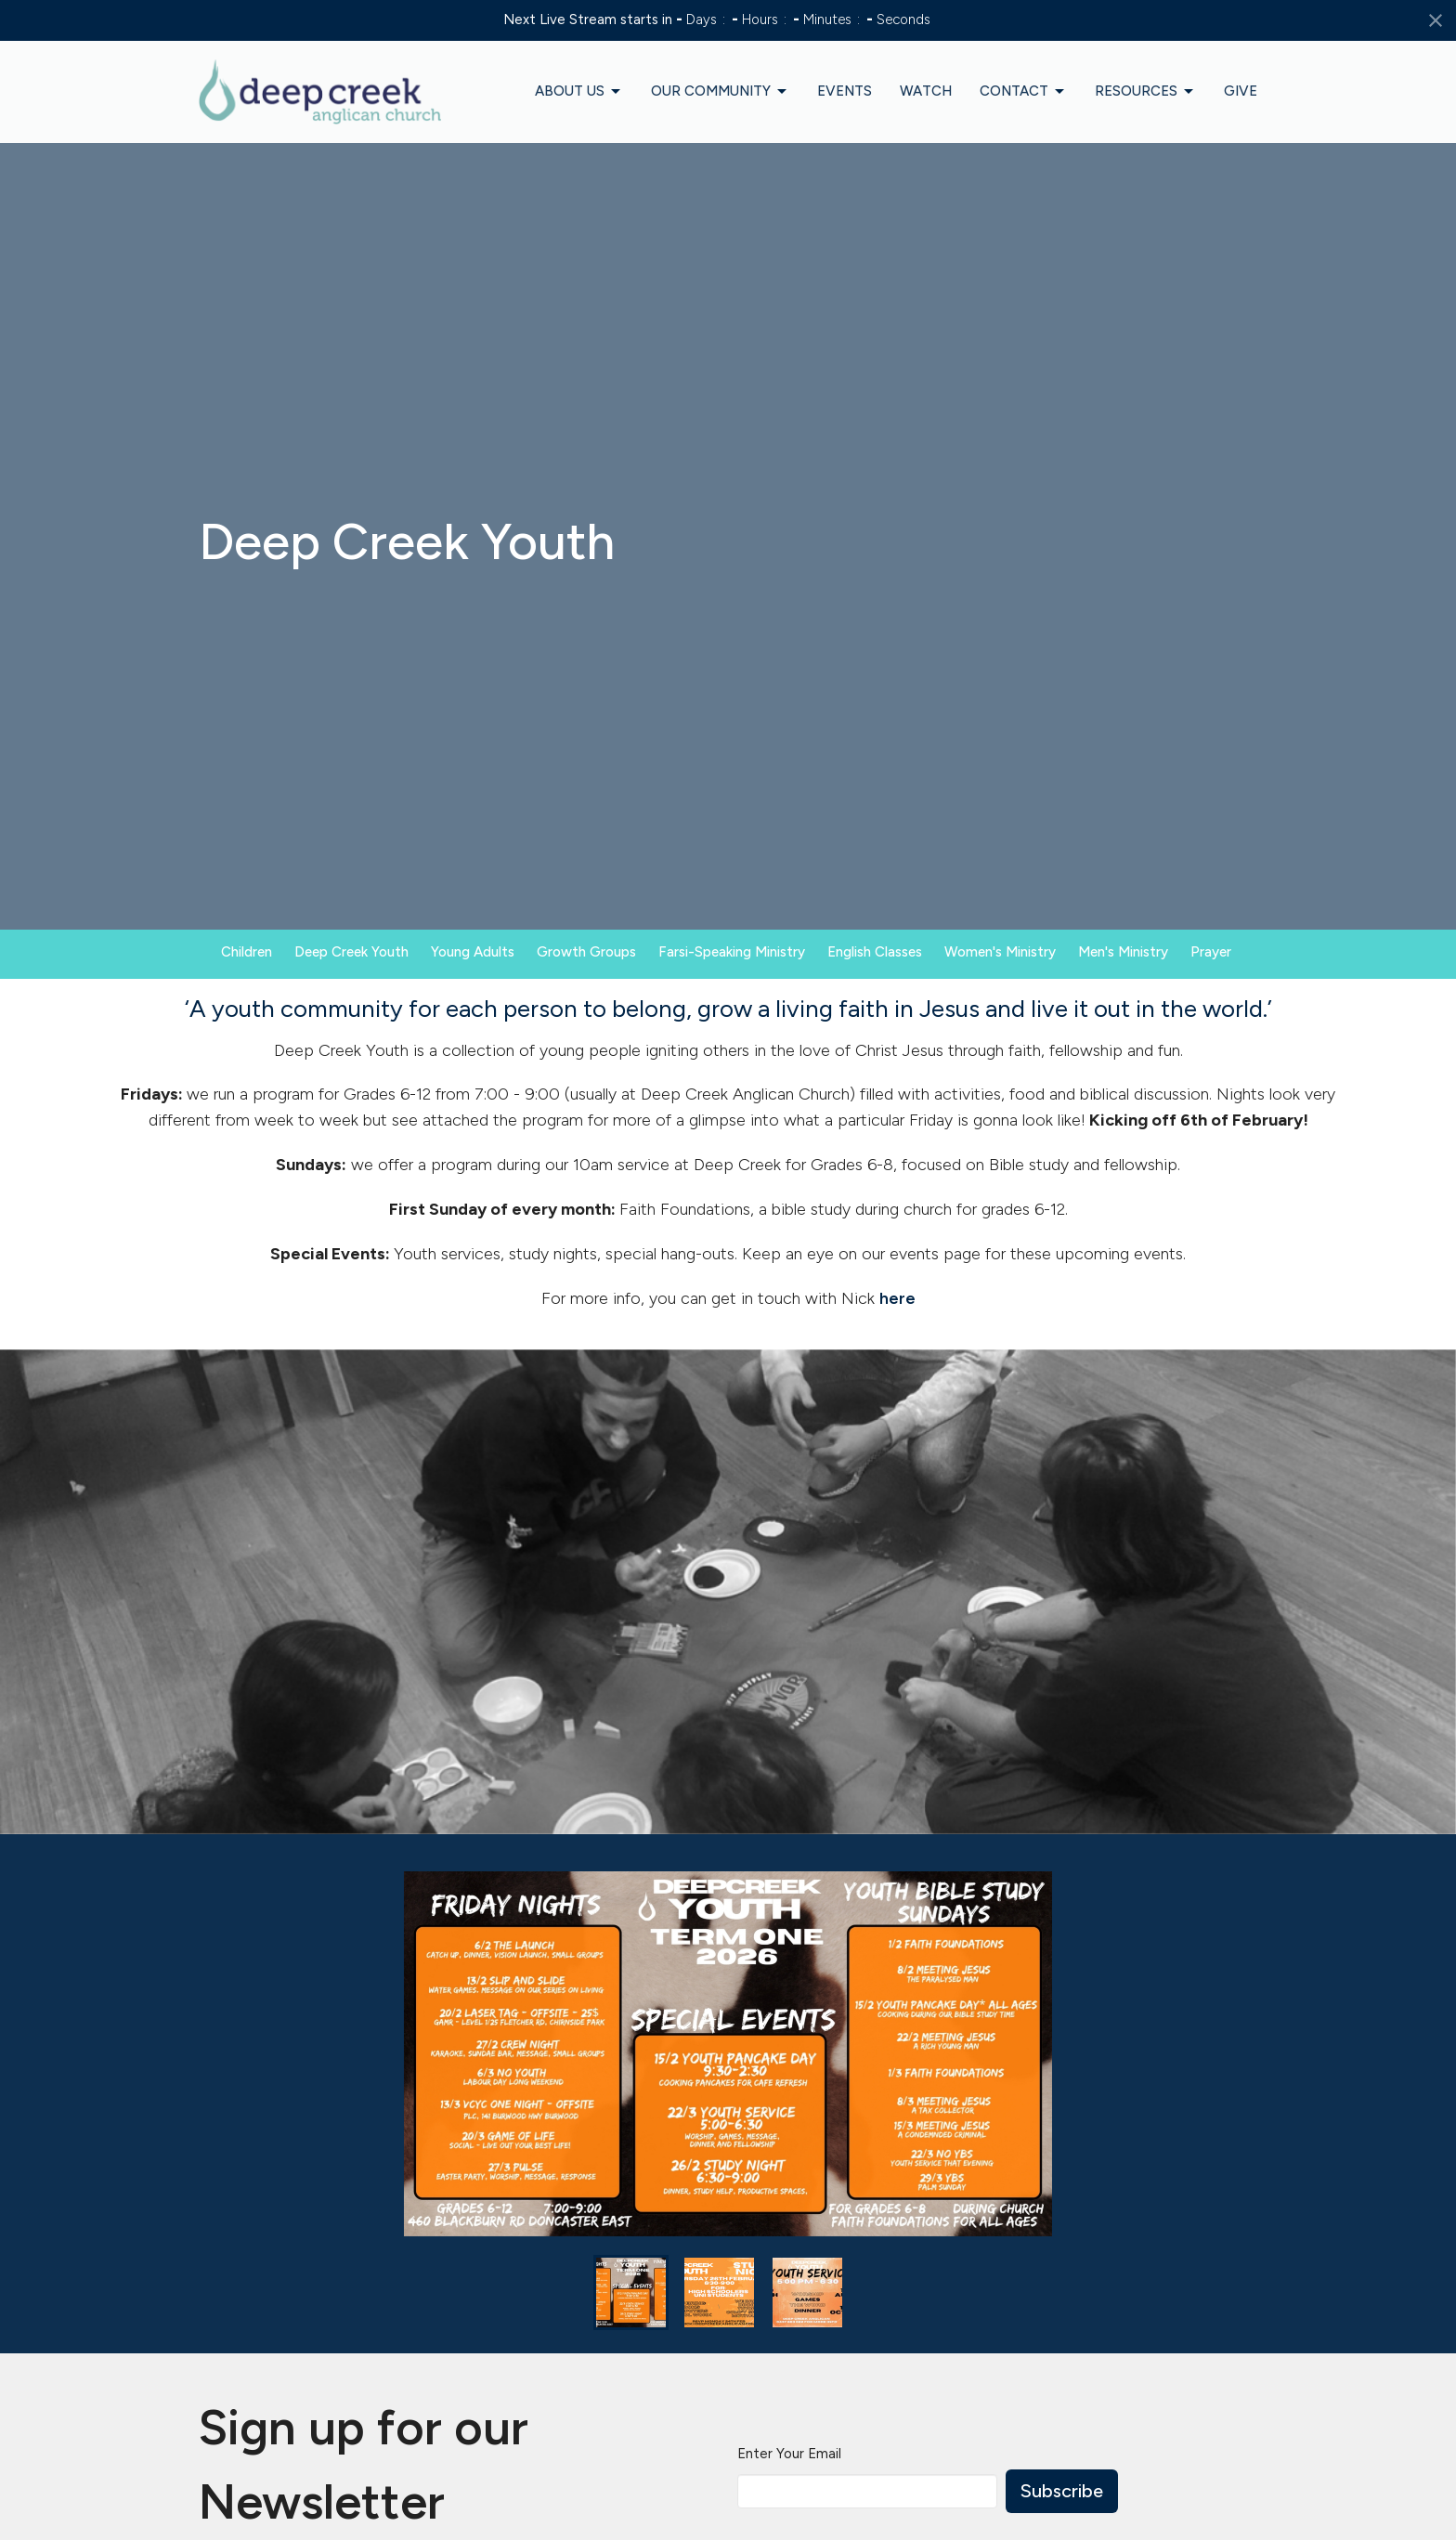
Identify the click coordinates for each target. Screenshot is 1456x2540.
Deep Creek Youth (351, 952)
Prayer (1210, 952)
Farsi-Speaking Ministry (731, 952)
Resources (1145, 92)
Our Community (720, 92)
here (897, 1298)
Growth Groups (586, 952)
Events (844, 91)
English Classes (874, 952)
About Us (579, 92)
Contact (1023, 92)
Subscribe (1061, 2491)
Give (1240, 91)
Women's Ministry (1000, 952)
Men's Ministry (1123, 952)
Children (246, 952)
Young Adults (472, 952)
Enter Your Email (789, 2453)
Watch (926, 91)
